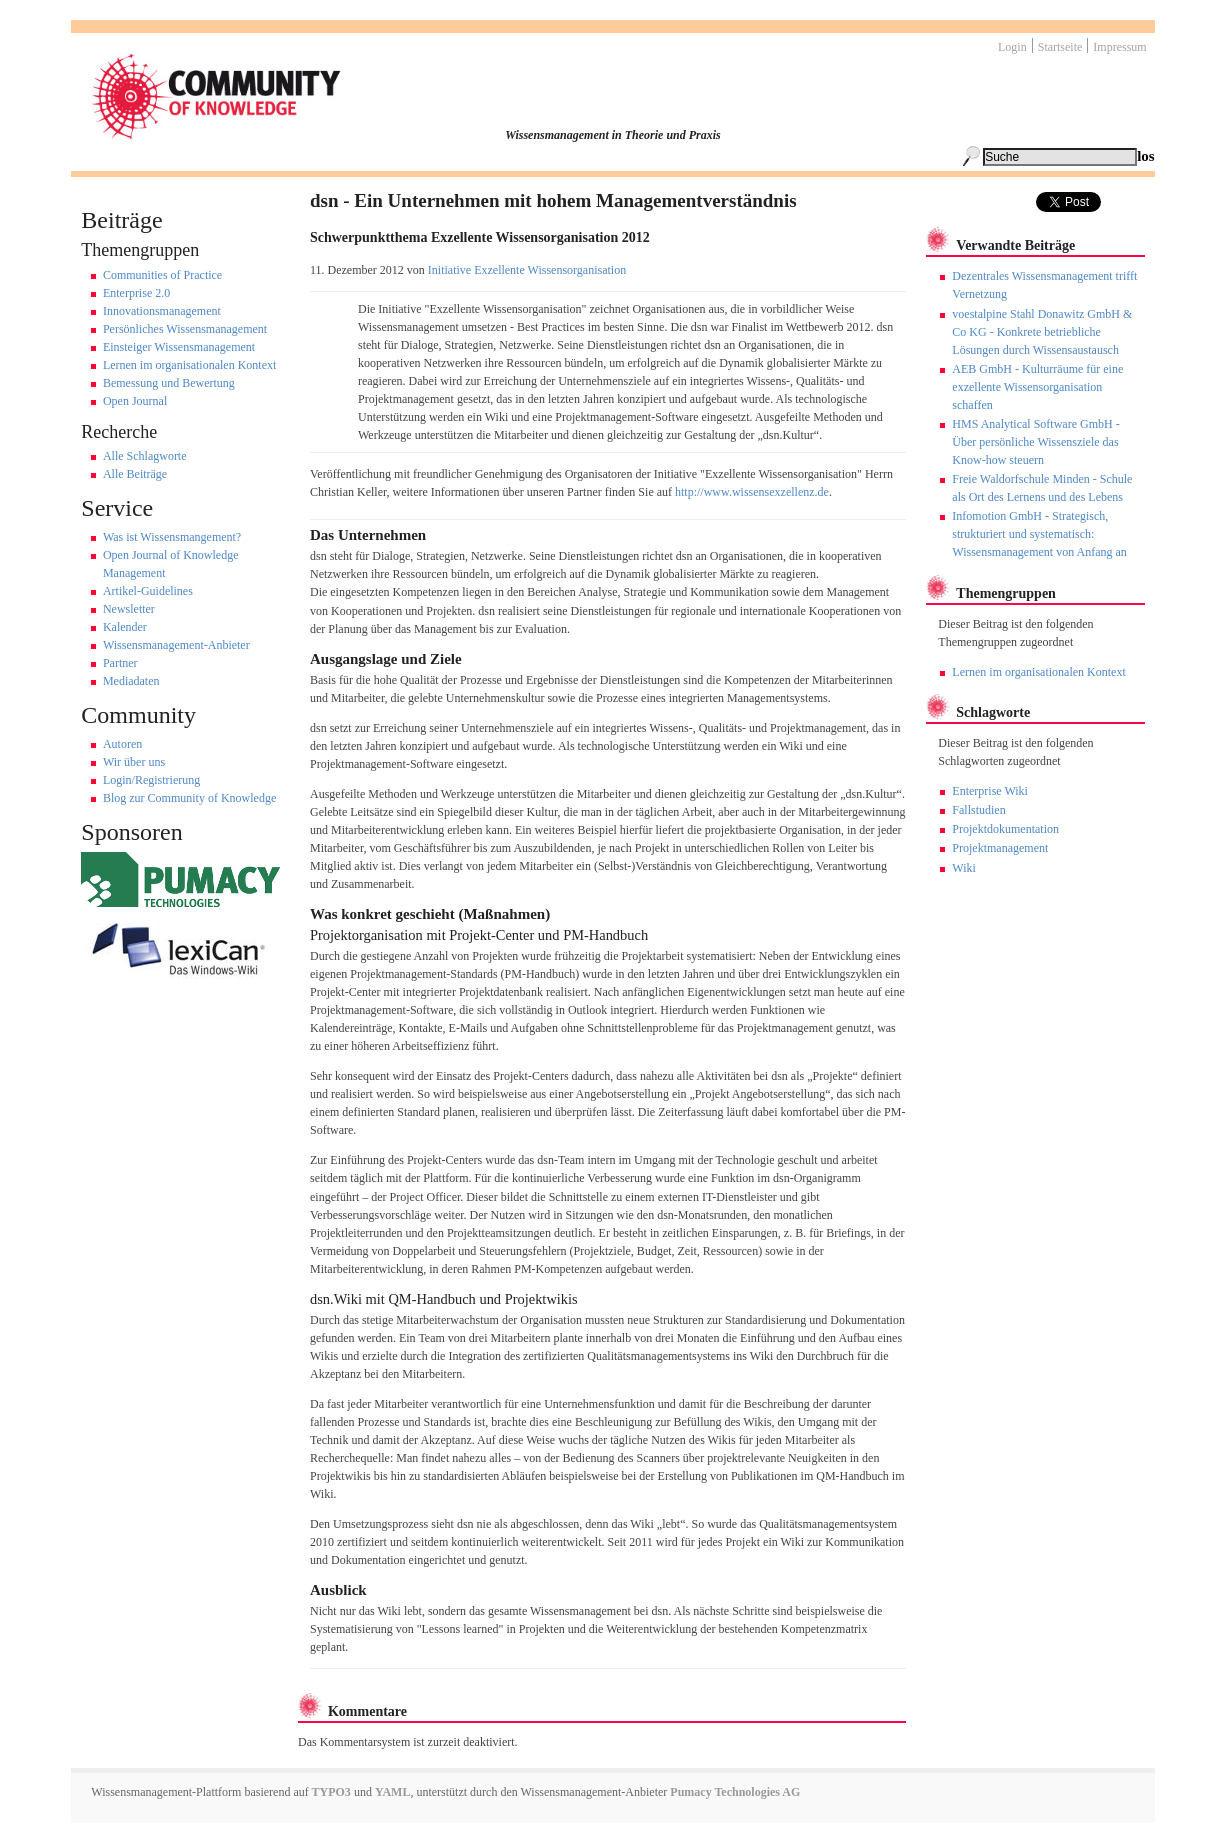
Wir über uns (134, 762)
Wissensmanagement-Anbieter (176, 645)
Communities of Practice (162, 275)
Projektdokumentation (1005, 829)
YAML (393, 1792)
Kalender (125, 627)
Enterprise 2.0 (136, 293)
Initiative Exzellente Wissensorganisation (527, 270)
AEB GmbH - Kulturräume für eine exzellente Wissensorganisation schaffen (1037, 387)
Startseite (1060, 47)
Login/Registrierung (151, 780)
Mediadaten (131, 681)
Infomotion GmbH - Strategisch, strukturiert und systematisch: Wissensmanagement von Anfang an (1039, 534)
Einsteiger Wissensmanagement (179, 347)
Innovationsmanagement (162, 311)
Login (1012, 47)
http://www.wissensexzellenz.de (752, 492)
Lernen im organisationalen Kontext (189, 365)
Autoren (122, 744)
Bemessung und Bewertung (169, 383)
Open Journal (135, 401)
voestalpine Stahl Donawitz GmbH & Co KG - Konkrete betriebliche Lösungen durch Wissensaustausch (1042, 332)
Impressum (1119, 47)
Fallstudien (978, 810)
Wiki (964, 868)
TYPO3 (330, 1792)
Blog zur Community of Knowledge (189, 798)
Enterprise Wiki (990, 791)
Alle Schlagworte (145, 456)
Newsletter (129, 609)
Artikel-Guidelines (148, 591)
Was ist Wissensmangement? (172, 537)
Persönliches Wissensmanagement (185, 329)
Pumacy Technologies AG (735, 1792)
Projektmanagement (1000, 848)
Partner (120, 663)
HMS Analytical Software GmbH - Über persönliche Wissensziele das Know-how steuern (1035, 442)
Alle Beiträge (135, 474)
